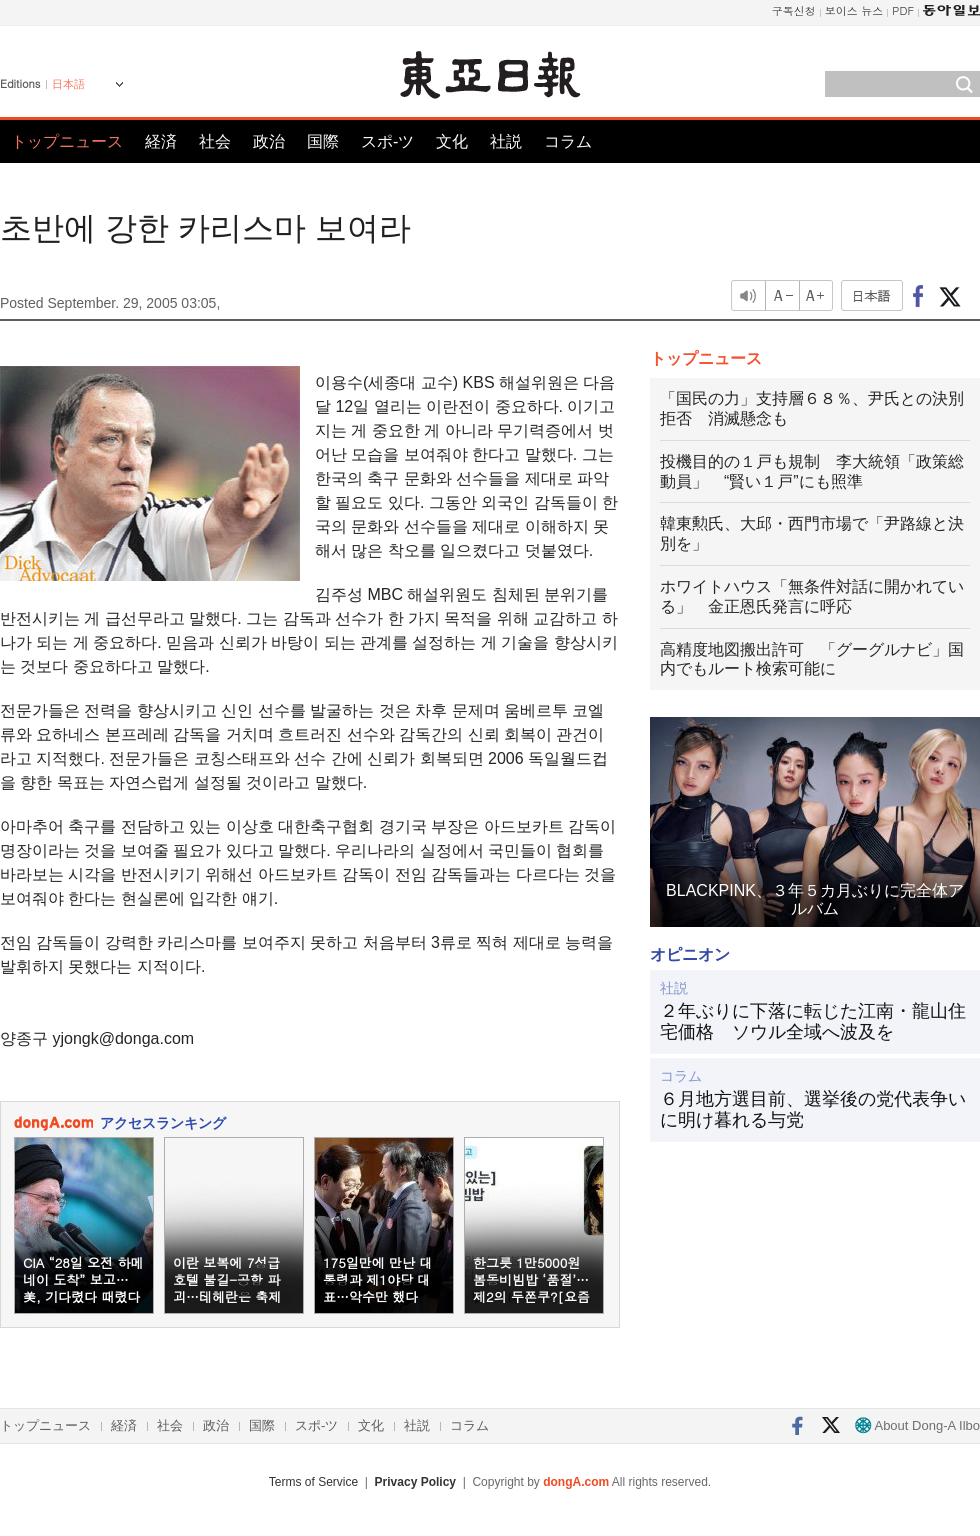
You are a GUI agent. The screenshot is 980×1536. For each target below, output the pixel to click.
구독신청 (794, 10)
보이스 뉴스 (854, 10)
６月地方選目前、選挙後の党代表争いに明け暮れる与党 (813, 1110)
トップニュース (67, 141)
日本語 (68, 84)
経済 (161, 141)
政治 (269, 141)
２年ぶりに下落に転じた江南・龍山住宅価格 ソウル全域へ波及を (813, 1022)
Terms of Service (313, 1482)
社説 (506, 141)
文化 (452, 141)
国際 (323, 141)
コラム (568, 141)
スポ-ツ (387, 141)
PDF (903, 10)
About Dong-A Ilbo (917, 1425)
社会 (215, 141)
